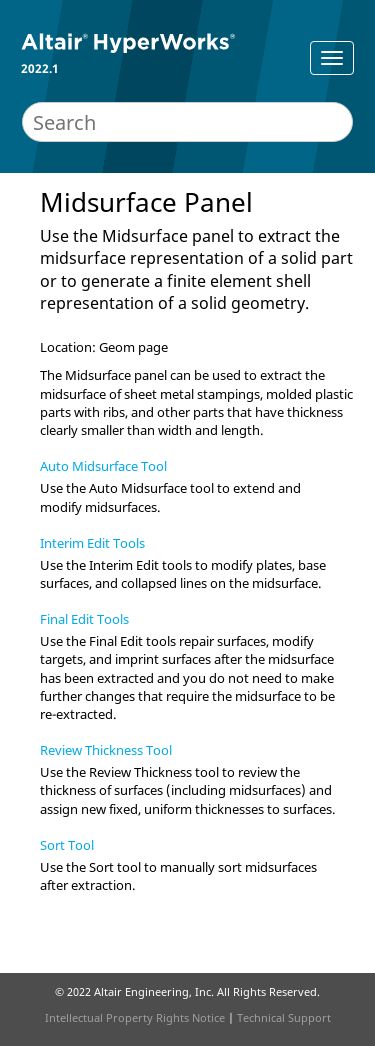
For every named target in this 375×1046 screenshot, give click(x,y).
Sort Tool (67, 845)
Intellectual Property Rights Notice (135, 1017)
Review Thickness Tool (106, 750)
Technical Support (284, 1017)
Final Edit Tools (84, 619)
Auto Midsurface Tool (103, 466)
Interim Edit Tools (92, 543)
